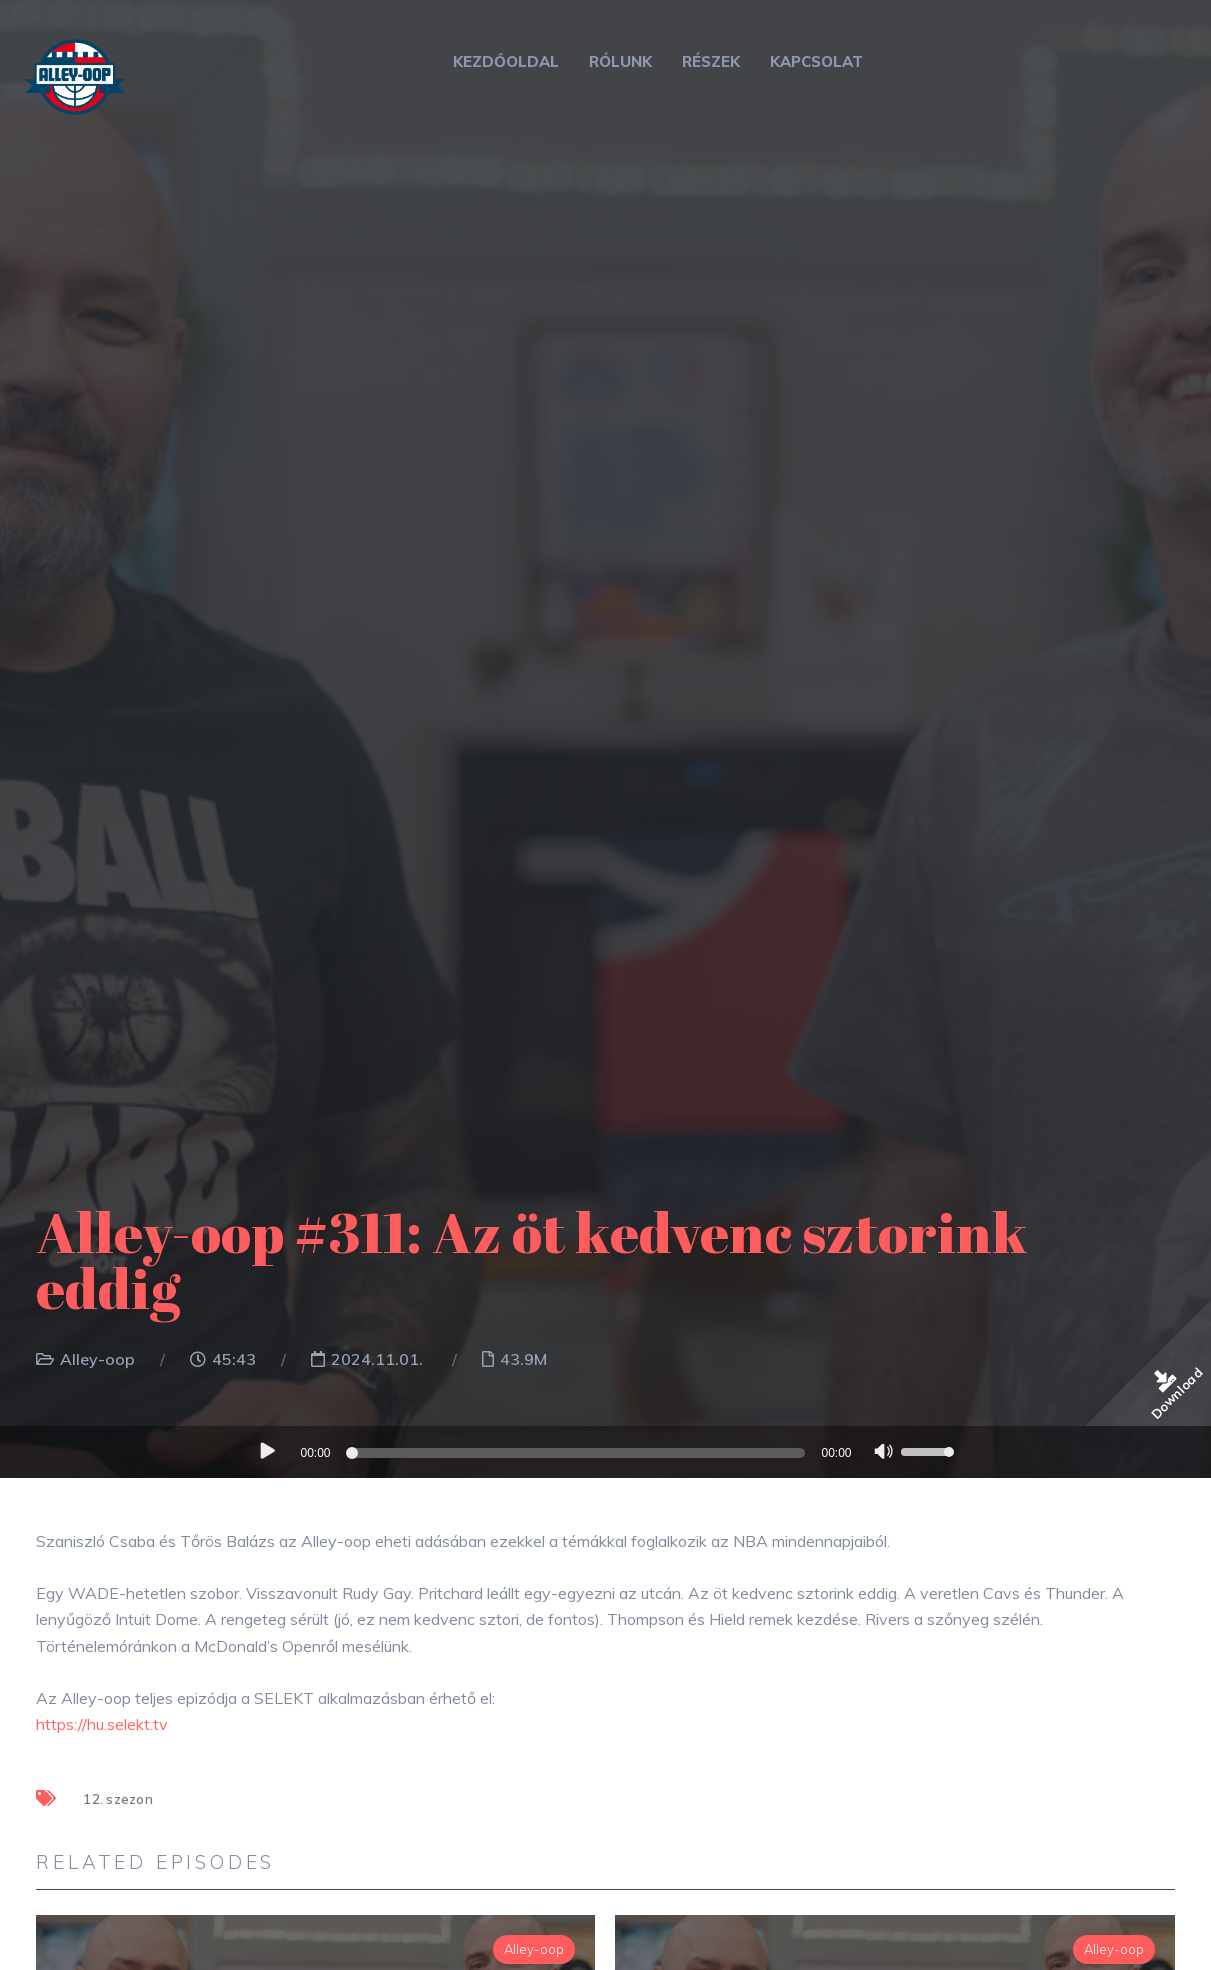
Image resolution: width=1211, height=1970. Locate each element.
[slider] (579, 1453)
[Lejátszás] (267, 1451)
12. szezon (118, 1799)
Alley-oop (97, 1359)
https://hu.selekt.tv (102, 1724)
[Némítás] (884, 1454)
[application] (606, 1452)
